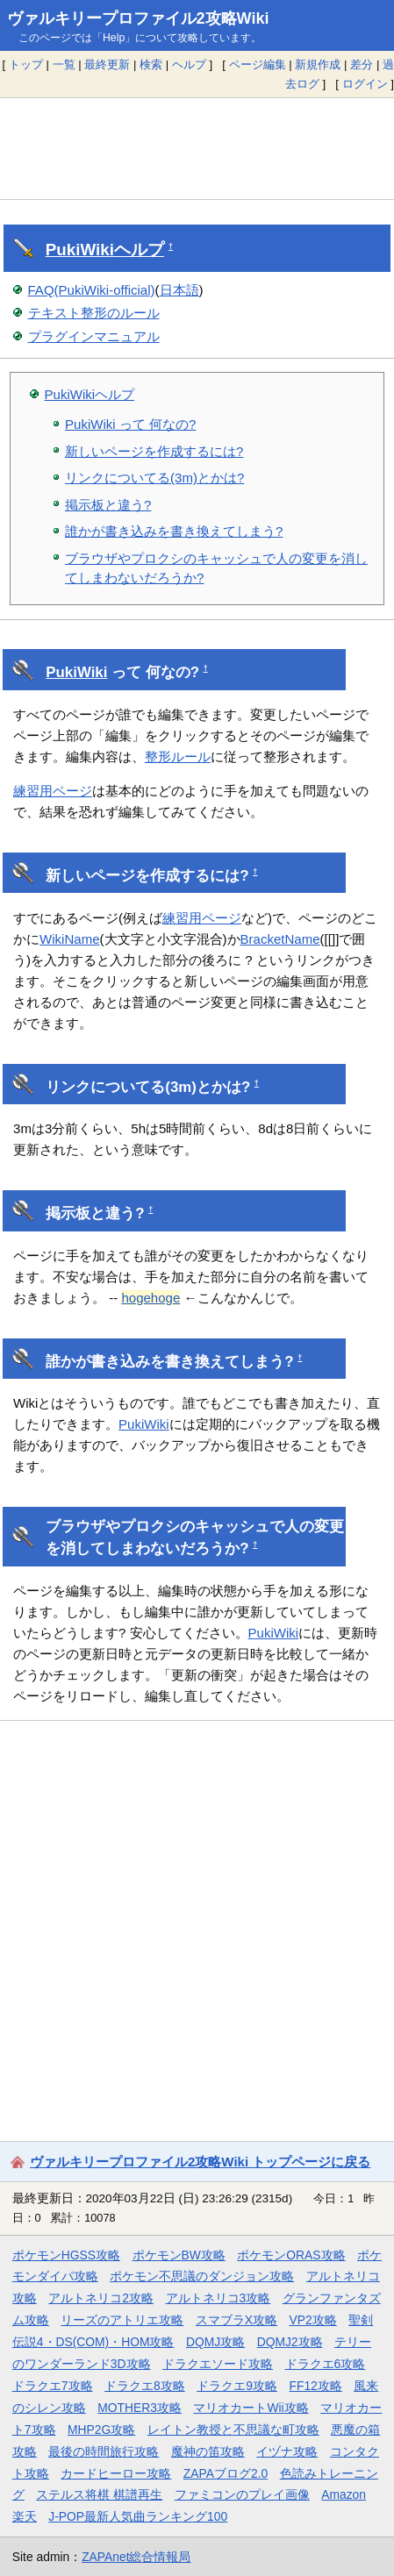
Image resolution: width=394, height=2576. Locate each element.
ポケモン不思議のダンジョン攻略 (202, 2276)
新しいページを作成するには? (154, 451)
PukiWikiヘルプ (90, 394)
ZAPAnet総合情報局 (136, 2557)
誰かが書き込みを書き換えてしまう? (174, 531)
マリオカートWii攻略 (250, 2408)
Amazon (343, 2494)
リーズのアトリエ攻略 (122, 2320)
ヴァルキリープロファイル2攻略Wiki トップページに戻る (200, 2161)
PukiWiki (80, 249)
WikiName (69, 938)
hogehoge (150, 1297)
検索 (151, 64)
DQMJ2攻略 (290, 2342)
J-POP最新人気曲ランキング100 (137, 2516)
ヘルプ (189, 64)
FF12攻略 (315, 2386)
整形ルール (178, 756)
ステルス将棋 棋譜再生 (99, 2494)
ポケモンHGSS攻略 (66, 2255)
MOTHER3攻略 (139, 2408)
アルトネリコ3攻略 (218, 2298)
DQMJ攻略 (215, 2342)
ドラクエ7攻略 (52, 2386)
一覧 (64, 64)
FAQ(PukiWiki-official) (91, 289)
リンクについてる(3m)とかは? (154, 477)
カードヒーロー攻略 (116, 2473)
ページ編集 (257, 64)
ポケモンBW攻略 (179, 2255)
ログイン (365, 83)
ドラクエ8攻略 (144, 2386)
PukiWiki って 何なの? (130, 424)
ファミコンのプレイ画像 (242, 2494)
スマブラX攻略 (236, 2320)
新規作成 (317, 64)
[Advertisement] (197, 148)
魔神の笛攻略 (208, 2451)
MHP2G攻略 (101, 2430)
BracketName (280, 938)
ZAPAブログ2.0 (225, 2473)
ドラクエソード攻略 (217, 2364)
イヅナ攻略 (287, 2451)
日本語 (179, 289)
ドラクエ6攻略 (325, 2364)
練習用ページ (52, 790)
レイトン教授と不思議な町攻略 (233, 2430)
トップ (26, 64)
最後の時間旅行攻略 (103, 2451)
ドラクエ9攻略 (237, 2386)
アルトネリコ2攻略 (101, 2298)
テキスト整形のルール (94, 312)
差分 (361, 64)
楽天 (24, 2516)
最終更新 (107, 64)
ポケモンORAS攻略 (291, 2255)
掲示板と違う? (108, 504)
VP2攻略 (313, 2320)
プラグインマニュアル (94, 336)
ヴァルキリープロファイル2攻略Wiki (138, 18)
